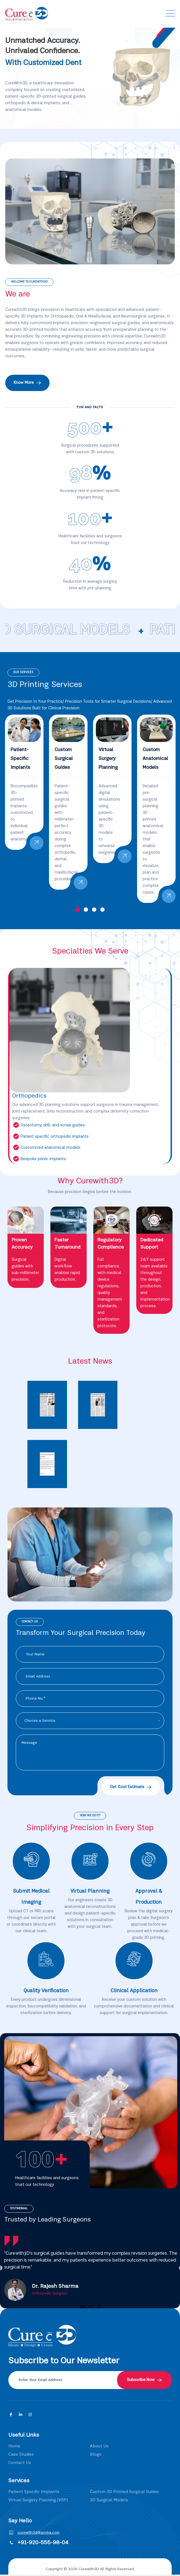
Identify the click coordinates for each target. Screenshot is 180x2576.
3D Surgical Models (109, 2500)
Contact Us (19, 2463)
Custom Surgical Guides (64, 758)
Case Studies (21, 2454)
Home (14, 2446)
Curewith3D (89, 2569)
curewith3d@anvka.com (38, 2533)
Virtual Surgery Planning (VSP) (38, 2500)
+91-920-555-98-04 (42, 2543)
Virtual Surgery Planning (108, 758)
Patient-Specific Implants (20, 758)
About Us (99, 2446)
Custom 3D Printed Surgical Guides (124, 2492)
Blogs (95, 2454)
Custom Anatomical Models (155, 758)
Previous (104, 78)
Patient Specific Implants (33, 2492)
